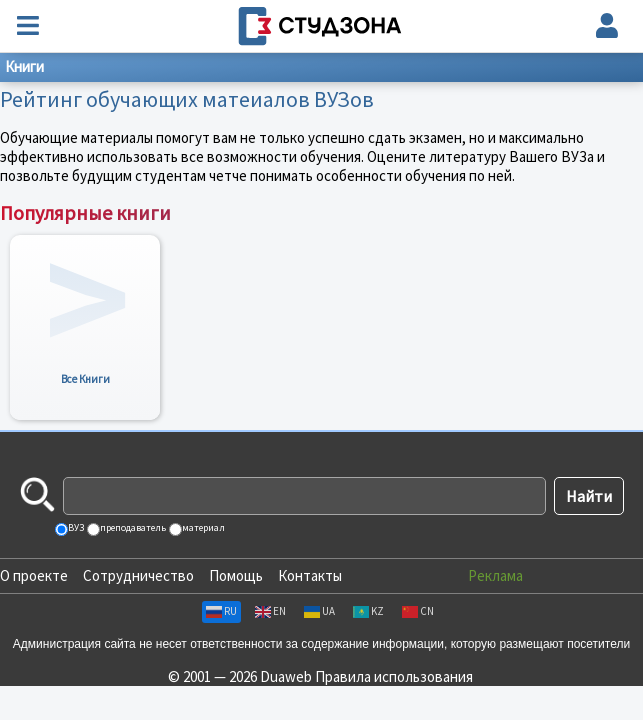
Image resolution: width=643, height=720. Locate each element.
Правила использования (394, 676)
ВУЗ (75, 527)
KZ (368, 611)
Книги (24, 66)
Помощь (236, 575)
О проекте (34, 575)
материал (202, 527)
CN (418, 611)
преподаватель (132, 527)
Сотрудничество (138, 575)
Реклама (495, 575)
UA (319, 611)
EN (270, 611)
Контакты (310, 575)
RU (221, 611)
